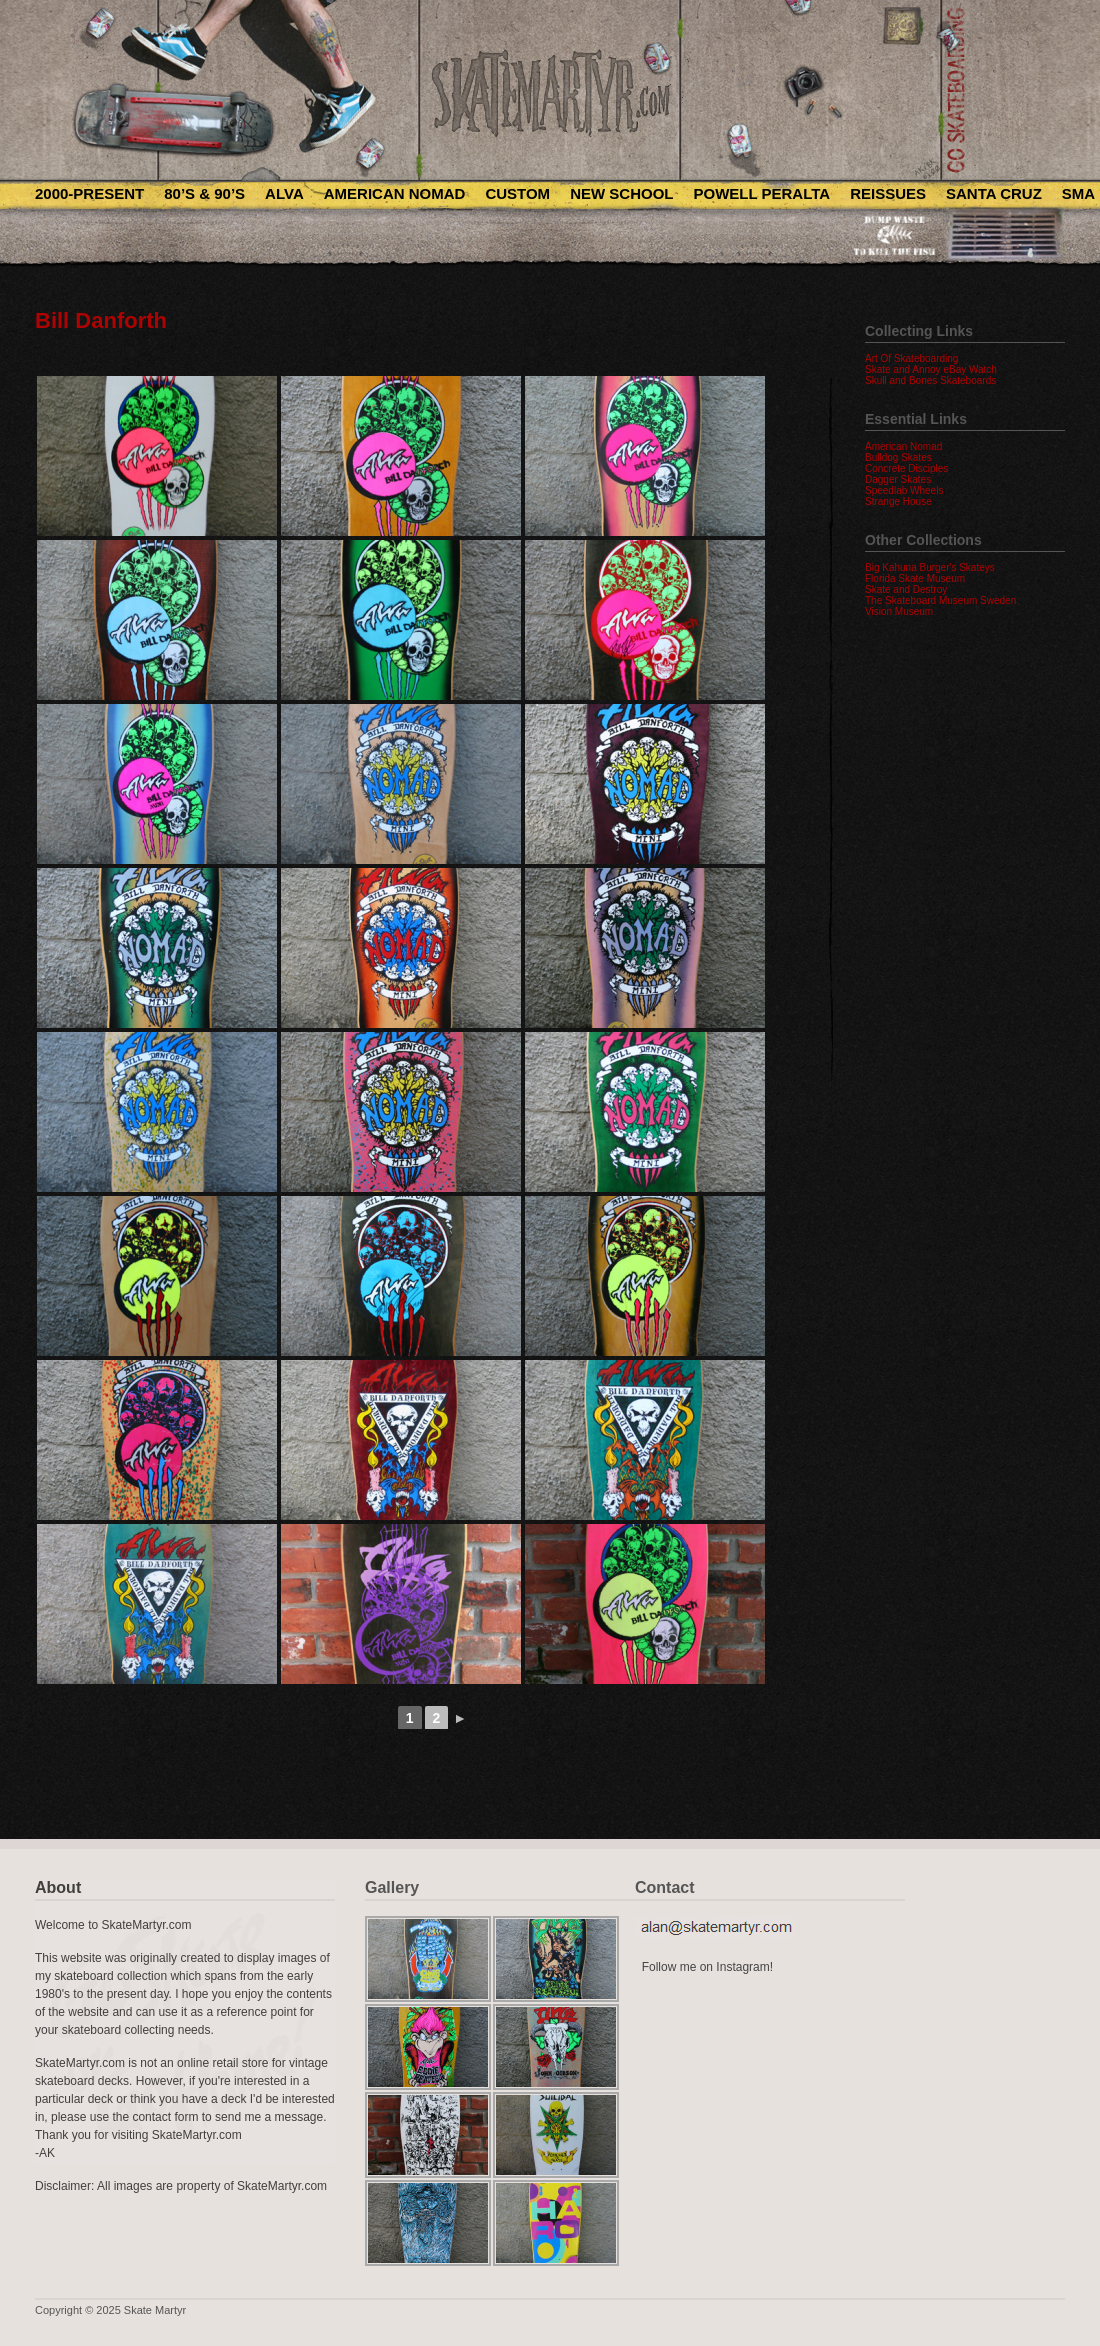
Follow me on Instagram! (707, 1967)
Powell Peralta (761, 193)
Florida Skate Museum (915, 578)
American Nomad (395, 193)
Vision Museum (899, 611)
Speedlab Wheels (904, 490)
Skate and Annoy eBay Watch (931, 369)
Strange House (898, 501)
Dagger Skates (898, 479)
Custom (517, 193)
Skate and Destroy (906, 589)
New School (621, 193)
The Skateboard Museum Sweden (940, 600)
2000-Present (89, 193)
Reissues (888, 193)
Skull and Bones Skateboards (930, 380)
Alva (284, 193)
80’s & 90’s (204, 193)
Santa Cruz (994, 193)
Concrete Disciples (906, 468)
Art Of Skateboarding (911, 358)
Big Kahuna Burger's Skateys (930, 567)
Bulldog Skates (898, 457)
